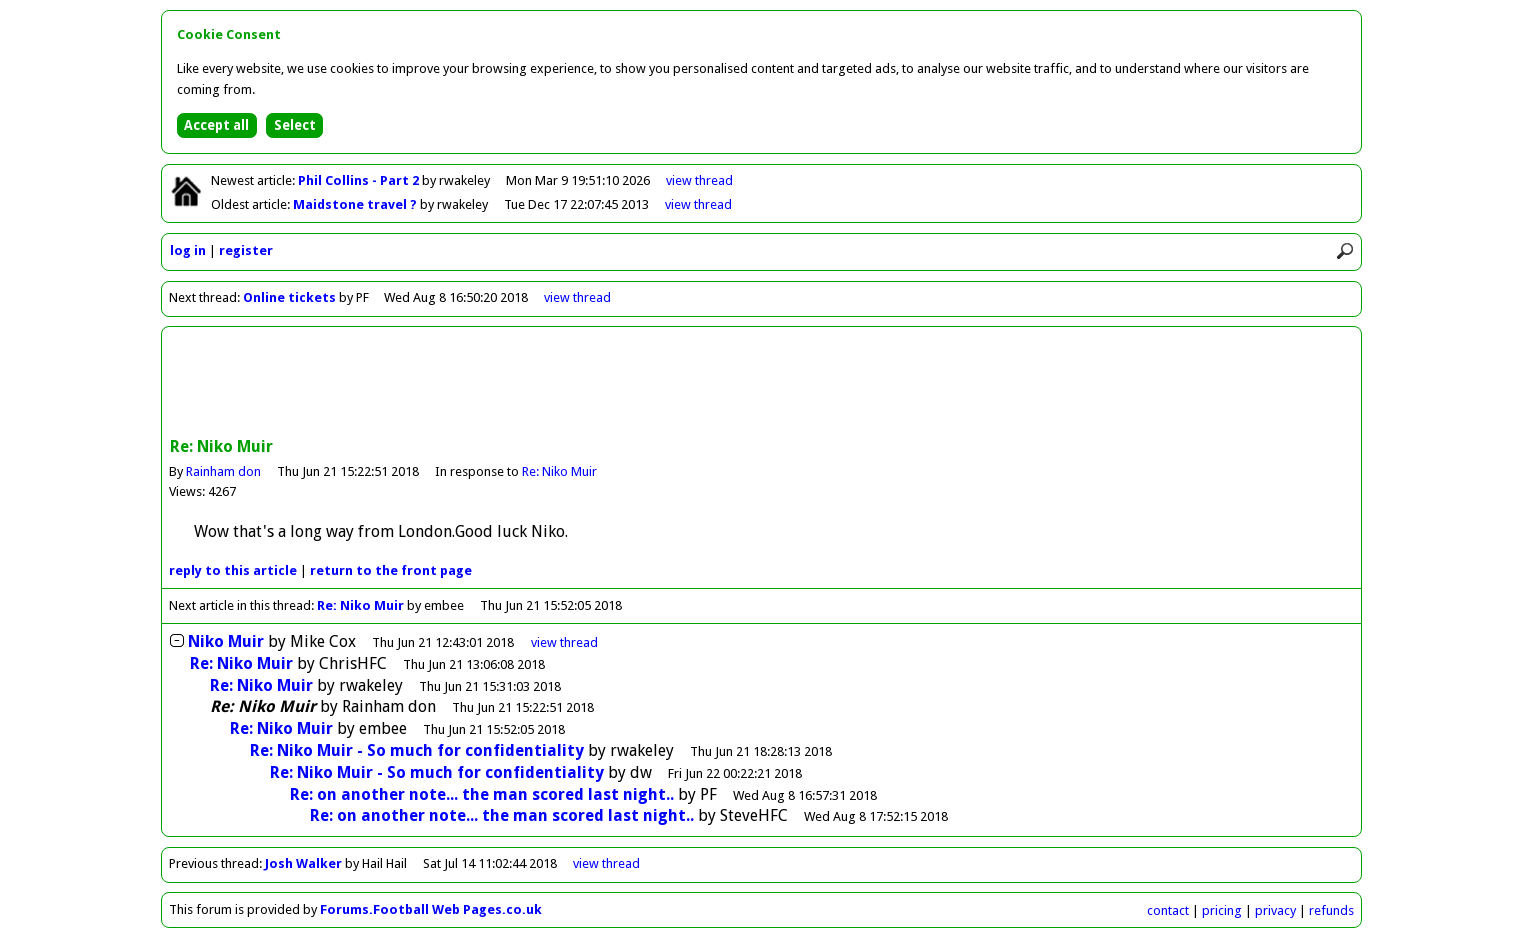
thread (564, 642)
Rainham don (223, 471)
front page (391, 570)
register (246, 250)
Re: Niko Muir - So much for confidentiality (417, 750)
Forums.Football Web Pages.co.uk (431, 909)
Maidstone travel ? (356, 204)
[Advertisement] (762, 384)
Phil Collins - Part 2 (360, 180)
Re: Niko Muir (559, 471)
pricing (1222, 910)
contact (1168, 910)
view (699, 180)
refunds (1331, 910)
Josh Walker (303, 863)
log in (188, 250)
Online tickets (289, 297)
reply (233, 570)
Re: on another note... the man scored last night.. (482, 794)
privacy (1275, 910)
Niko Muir (226, 641)
